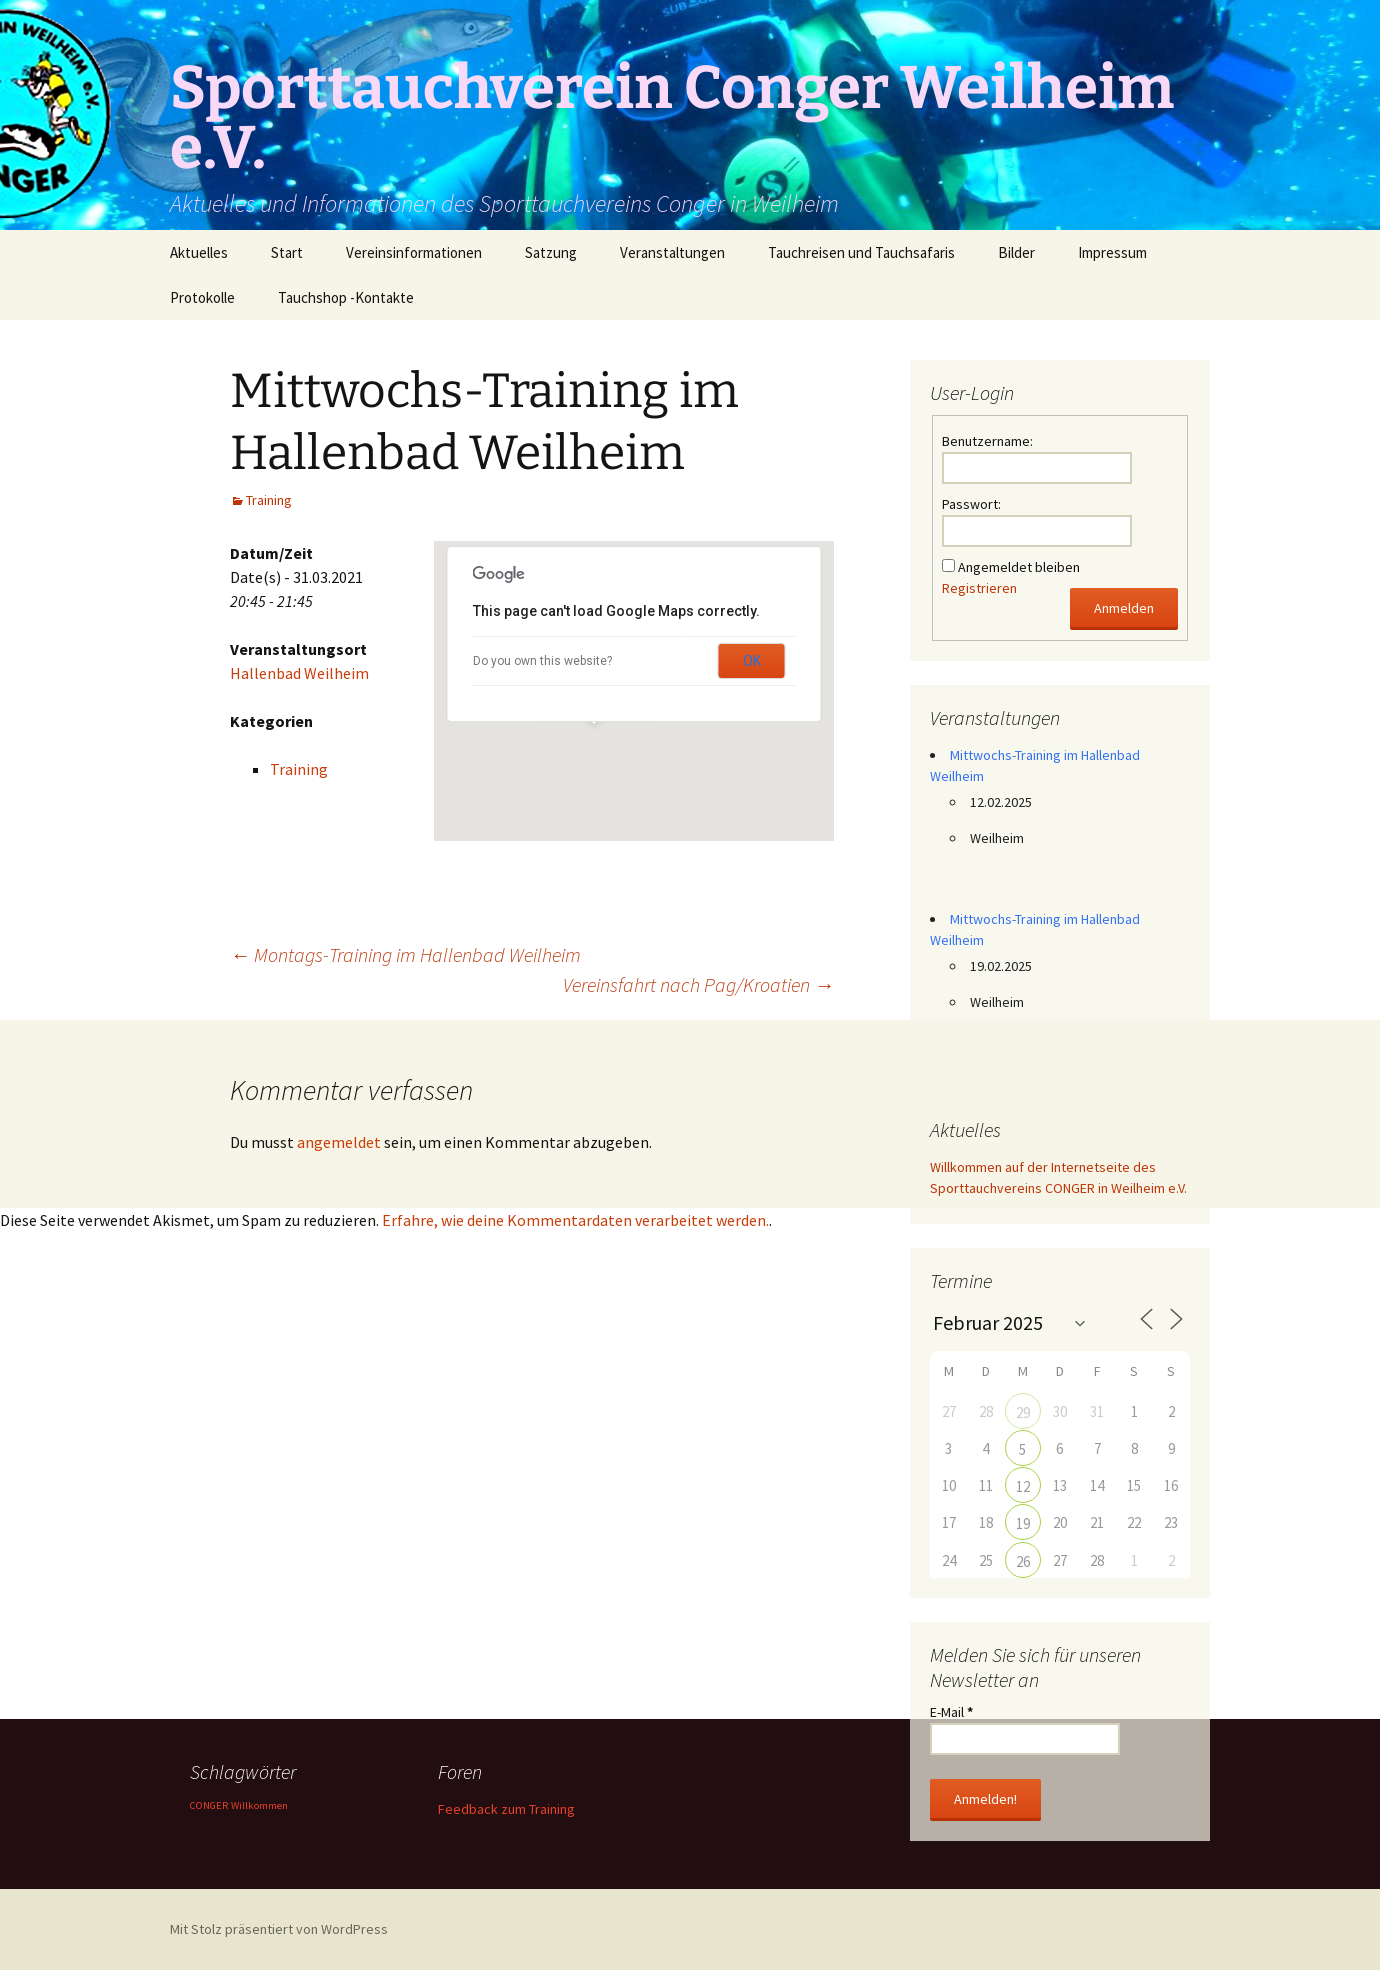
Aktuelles (199, 252)
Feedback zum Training (506, 1809)
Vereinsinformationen (414, 252)
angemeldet (339, 1142)
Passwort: (971, 504)
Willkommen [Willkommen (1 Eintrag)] (259, 1805)
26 (1023, 1561)
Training (269, 500)
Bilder (1016, 252)
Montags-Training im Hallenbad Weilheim (405, 954)
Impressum (1112, 252)
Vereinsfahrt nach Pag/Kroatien (698, 984)
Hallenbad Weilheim (299, 673)
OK (752, 661)
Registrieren (979, 588)
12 (1023, 1486)
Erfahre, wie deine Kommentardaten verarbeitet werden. (575, 1220)
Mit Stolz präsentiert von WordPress (279, 1929)
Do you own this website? (542, 661)
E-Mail (951, 1712)
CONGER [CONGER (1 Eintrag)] (209, 1805)
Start (287, 252)
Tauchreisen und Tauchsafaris (861, 252)
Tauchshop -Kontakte (346, 297)
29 (1023, 1412)
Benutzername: (987, 441)
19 (1023, 1523)
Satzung (551, 252)
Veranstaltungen (672, 252)
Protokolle (202, 297)
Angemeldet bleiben (1019, 567)
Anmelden (1124, 608)
